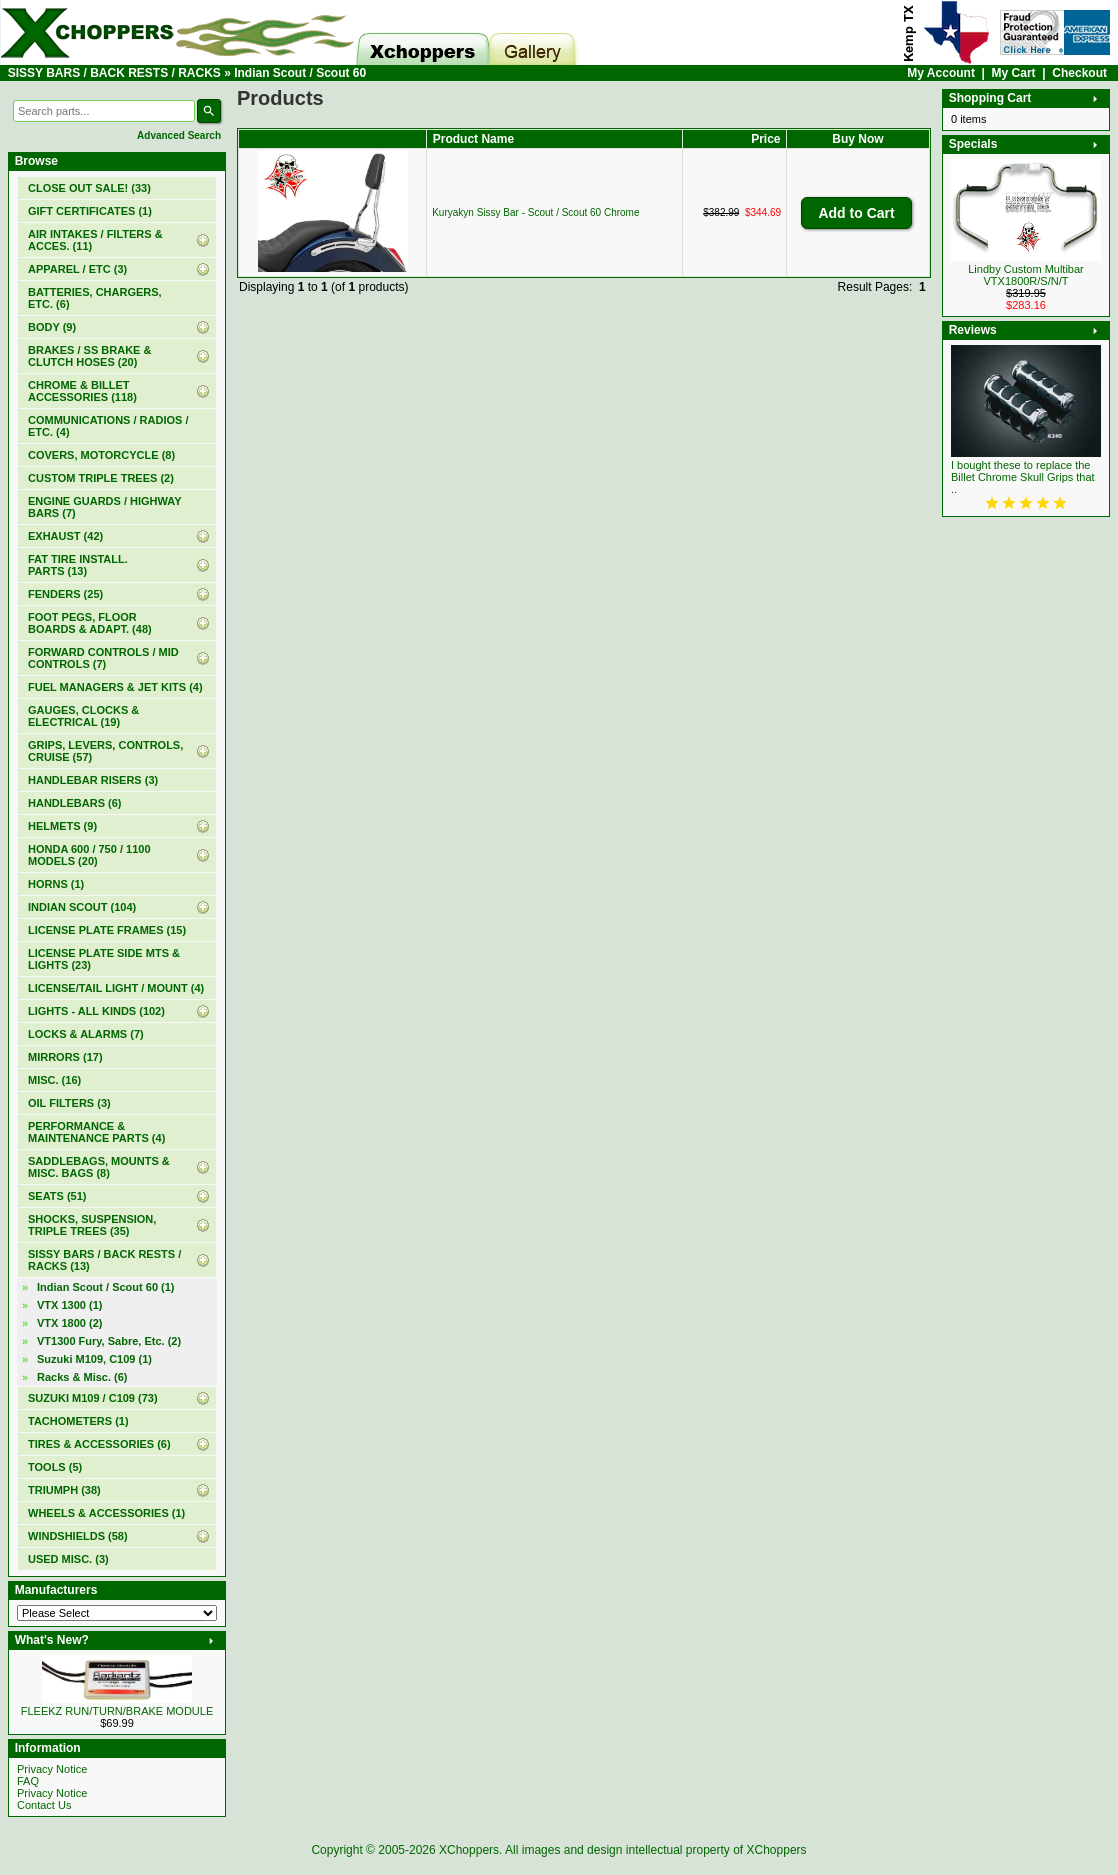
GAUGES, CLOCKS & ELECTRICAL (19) (83, 716)
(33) (89, 188)
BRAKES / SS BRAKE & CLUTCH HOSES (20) (89, 356)
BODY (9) (52, 327)
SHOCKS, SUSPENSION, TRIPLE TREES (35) (92, 1225)
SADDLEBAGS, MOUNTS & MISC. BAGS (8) (99, 1167)
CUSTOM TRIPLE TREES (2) (101, 478)
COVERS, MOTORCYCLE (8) (101, 455)
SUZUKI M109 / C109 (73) (93, 1398)
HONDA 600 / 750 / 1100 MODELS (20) (89, 855)
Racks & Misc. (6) (82, 1377)
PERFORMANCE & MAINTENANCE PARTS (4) (96, 1132)
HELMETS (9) (62, 826)
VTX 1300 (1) (69, 1305)
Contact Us (44, 1805)
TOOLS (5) (55, 1467)
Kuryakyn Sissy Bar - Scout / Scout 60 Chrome (535, 212)
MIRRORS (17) (65, 1057)
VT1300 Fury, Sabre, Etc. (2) (109, 1341)
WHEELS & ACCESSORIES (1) (106, 1513)
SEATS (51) (57, 1196)
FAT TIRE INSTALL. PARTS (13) (78, 565)
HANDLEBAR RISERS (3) (93, 780)
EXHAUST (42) (65, 536)
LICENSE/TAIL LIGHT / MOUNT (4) (116, 988)
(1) (90, 211)
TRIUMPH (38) (64, 1490)
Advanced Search (179, 135)
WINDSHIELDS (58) (78, 1536)
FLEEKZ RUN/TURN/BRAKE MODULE (117, 1711)
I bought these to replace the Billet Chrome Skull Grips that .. (1023, 477)
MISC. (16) (54, 1080)
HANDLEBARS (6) (75, 803)
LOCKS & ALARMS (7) (86, 1034)
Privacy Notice (52, 1769)
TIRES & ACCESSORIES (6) (99, 1444)
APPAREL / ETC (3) (77, 269)
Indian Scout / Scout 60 (300, 73)
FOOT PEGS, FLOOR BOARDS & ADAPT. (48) (90, 623)
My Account (941, 73)
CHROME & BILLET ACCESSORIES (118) (82, 391)
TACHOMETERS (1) (78, 1421)
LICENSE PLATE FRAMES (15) (107, 930)
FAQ (28, 1781)
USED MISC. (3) (68, 1559)
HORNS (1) (56, 884)
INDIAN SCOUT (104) (82, 907)
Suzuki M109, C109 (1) (94, 1359)
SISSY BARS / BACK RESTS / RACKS (114, 73)
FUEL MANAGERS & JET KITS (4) (115, 687)
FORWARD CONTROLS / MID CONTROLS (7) (103, 658)
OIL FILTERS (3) (69, 1103)
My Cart (1014, 73)
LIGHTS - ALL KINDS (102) (96, 1011)
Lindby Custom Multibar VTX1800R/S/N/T (1026, 275)
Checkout (1079, 73)
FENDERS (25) (65, 594)
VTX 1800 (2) (69, 1323)
